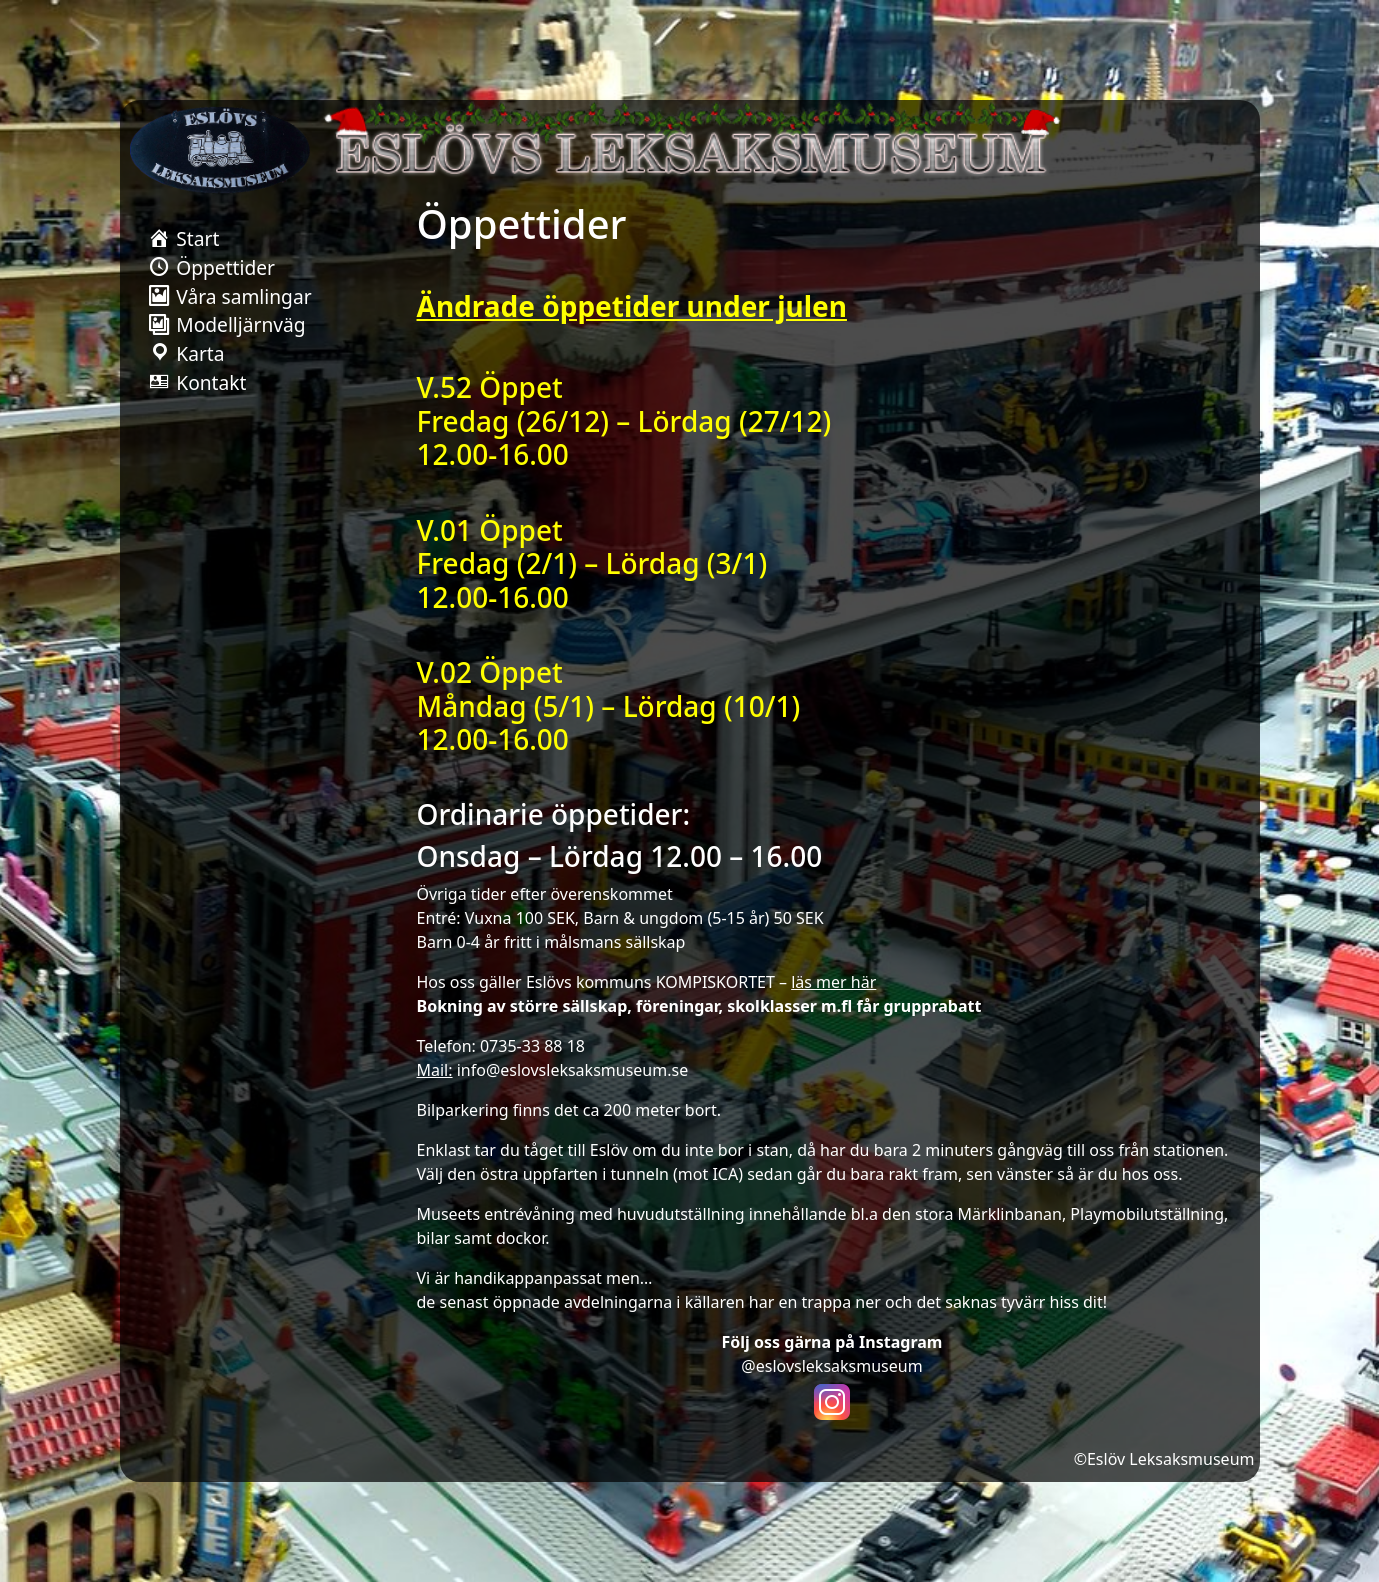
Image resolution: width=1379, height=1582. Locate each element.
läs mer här (833, 982)
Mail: (435, 1070)
